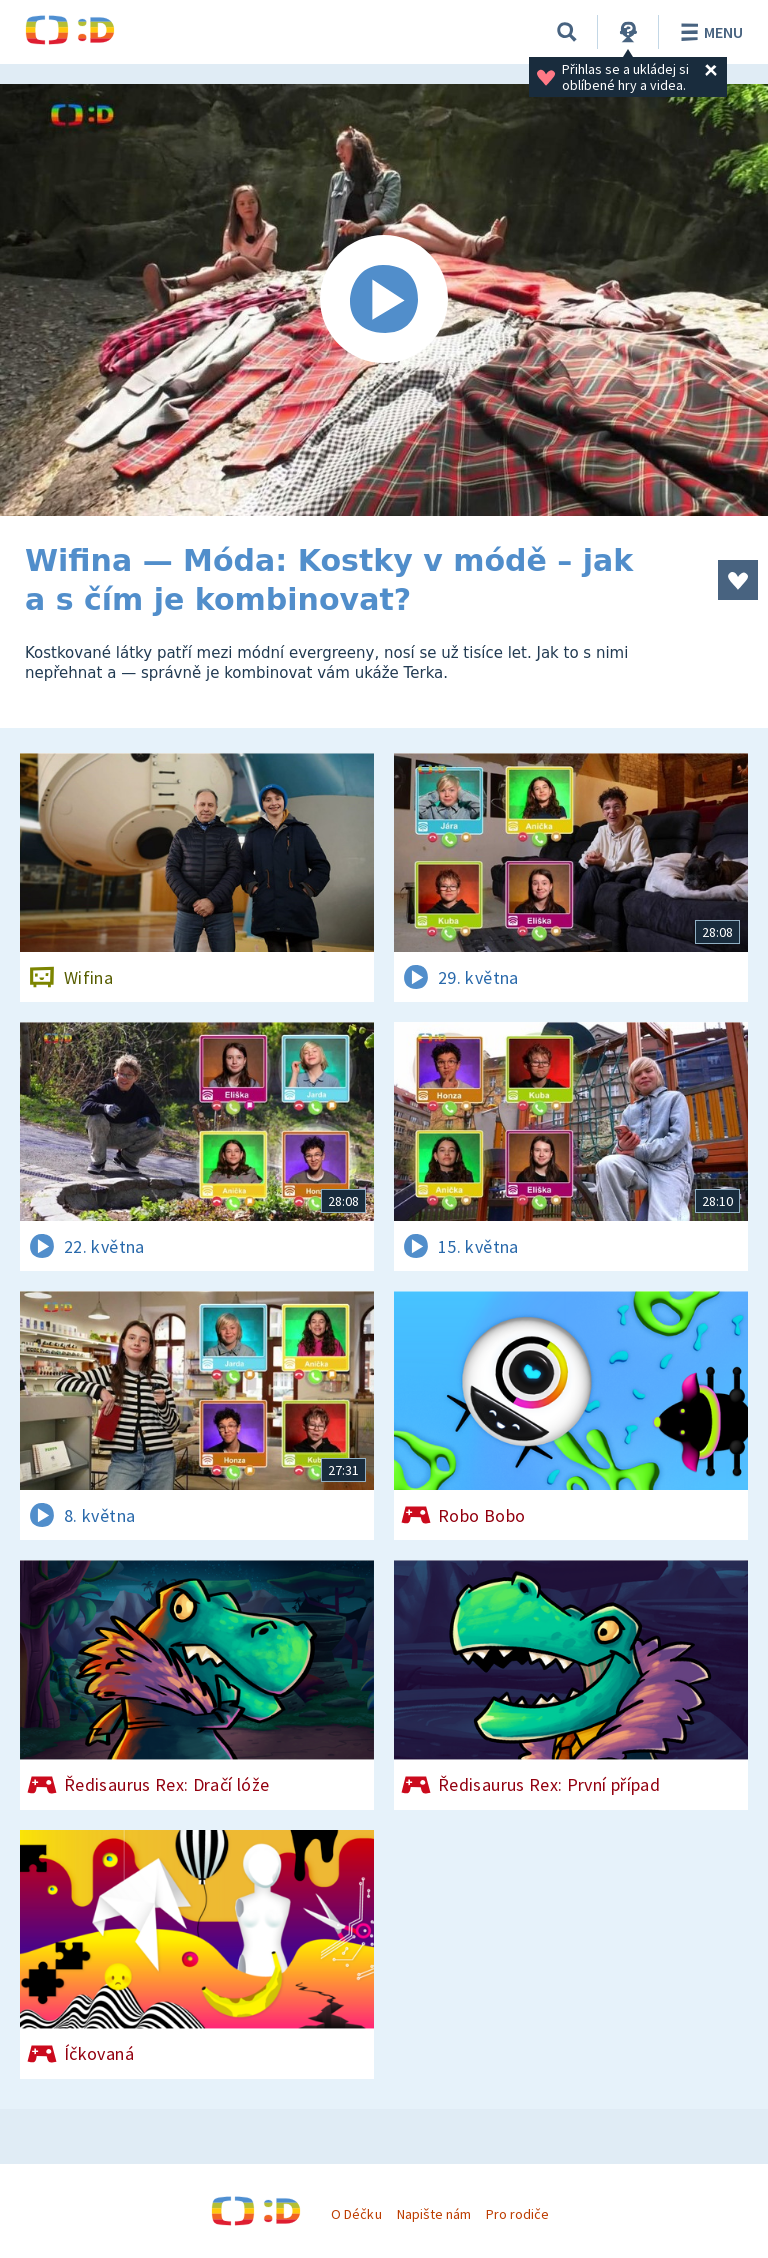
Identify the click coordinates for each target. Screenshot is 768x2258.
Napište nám (434, 2214)
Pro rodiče (517, 2214)
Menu (708, 32)
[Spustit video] (384, 300)
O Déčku (356, 2214)
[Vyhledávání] (567, 32)
